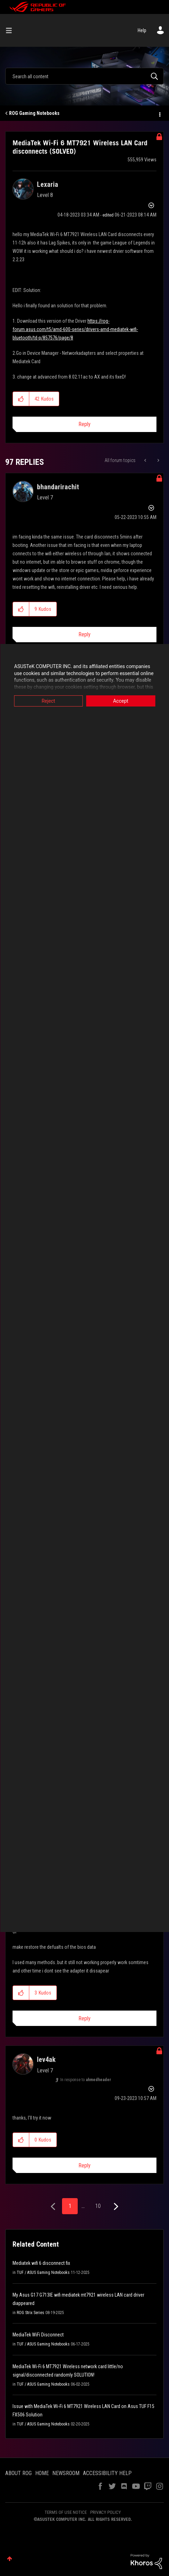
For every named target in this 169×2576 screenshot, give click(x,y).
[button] (21, 399)
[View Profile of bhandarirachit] (58, 487)
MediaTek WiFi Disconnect (38, 2334)
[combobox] (84, 76)
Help (142, 30)
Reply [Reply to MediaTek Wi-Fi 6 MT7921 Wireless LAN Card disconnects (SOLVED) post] (84, 424)
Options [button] (159, 113)
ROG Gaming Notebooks (34, 113)
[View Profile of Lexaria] (47, 184)
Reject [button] (48, 701)
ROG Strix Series (30, 2312)
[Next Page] (115, 2206)
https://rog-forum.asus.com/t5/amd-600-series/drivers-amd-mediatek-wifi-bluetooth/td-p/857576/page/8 (75, 329)
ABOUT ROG (18, 2473)
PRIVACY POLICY (105, 2512)
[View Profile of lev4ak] (46, 2059)
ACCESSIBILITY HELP (107, 2473)
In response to (85, 2079)
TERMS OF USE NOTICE (66, 2512)
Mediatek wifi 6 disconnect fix (41, 2263)
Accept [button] (120, 701)
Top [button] (9, 2558)
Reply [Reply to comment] (84, 634)
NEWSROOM (65, 2473)
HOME (42, 2473)
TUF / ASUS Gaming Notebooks (43, 2272)
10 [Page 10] (98, 2206)
